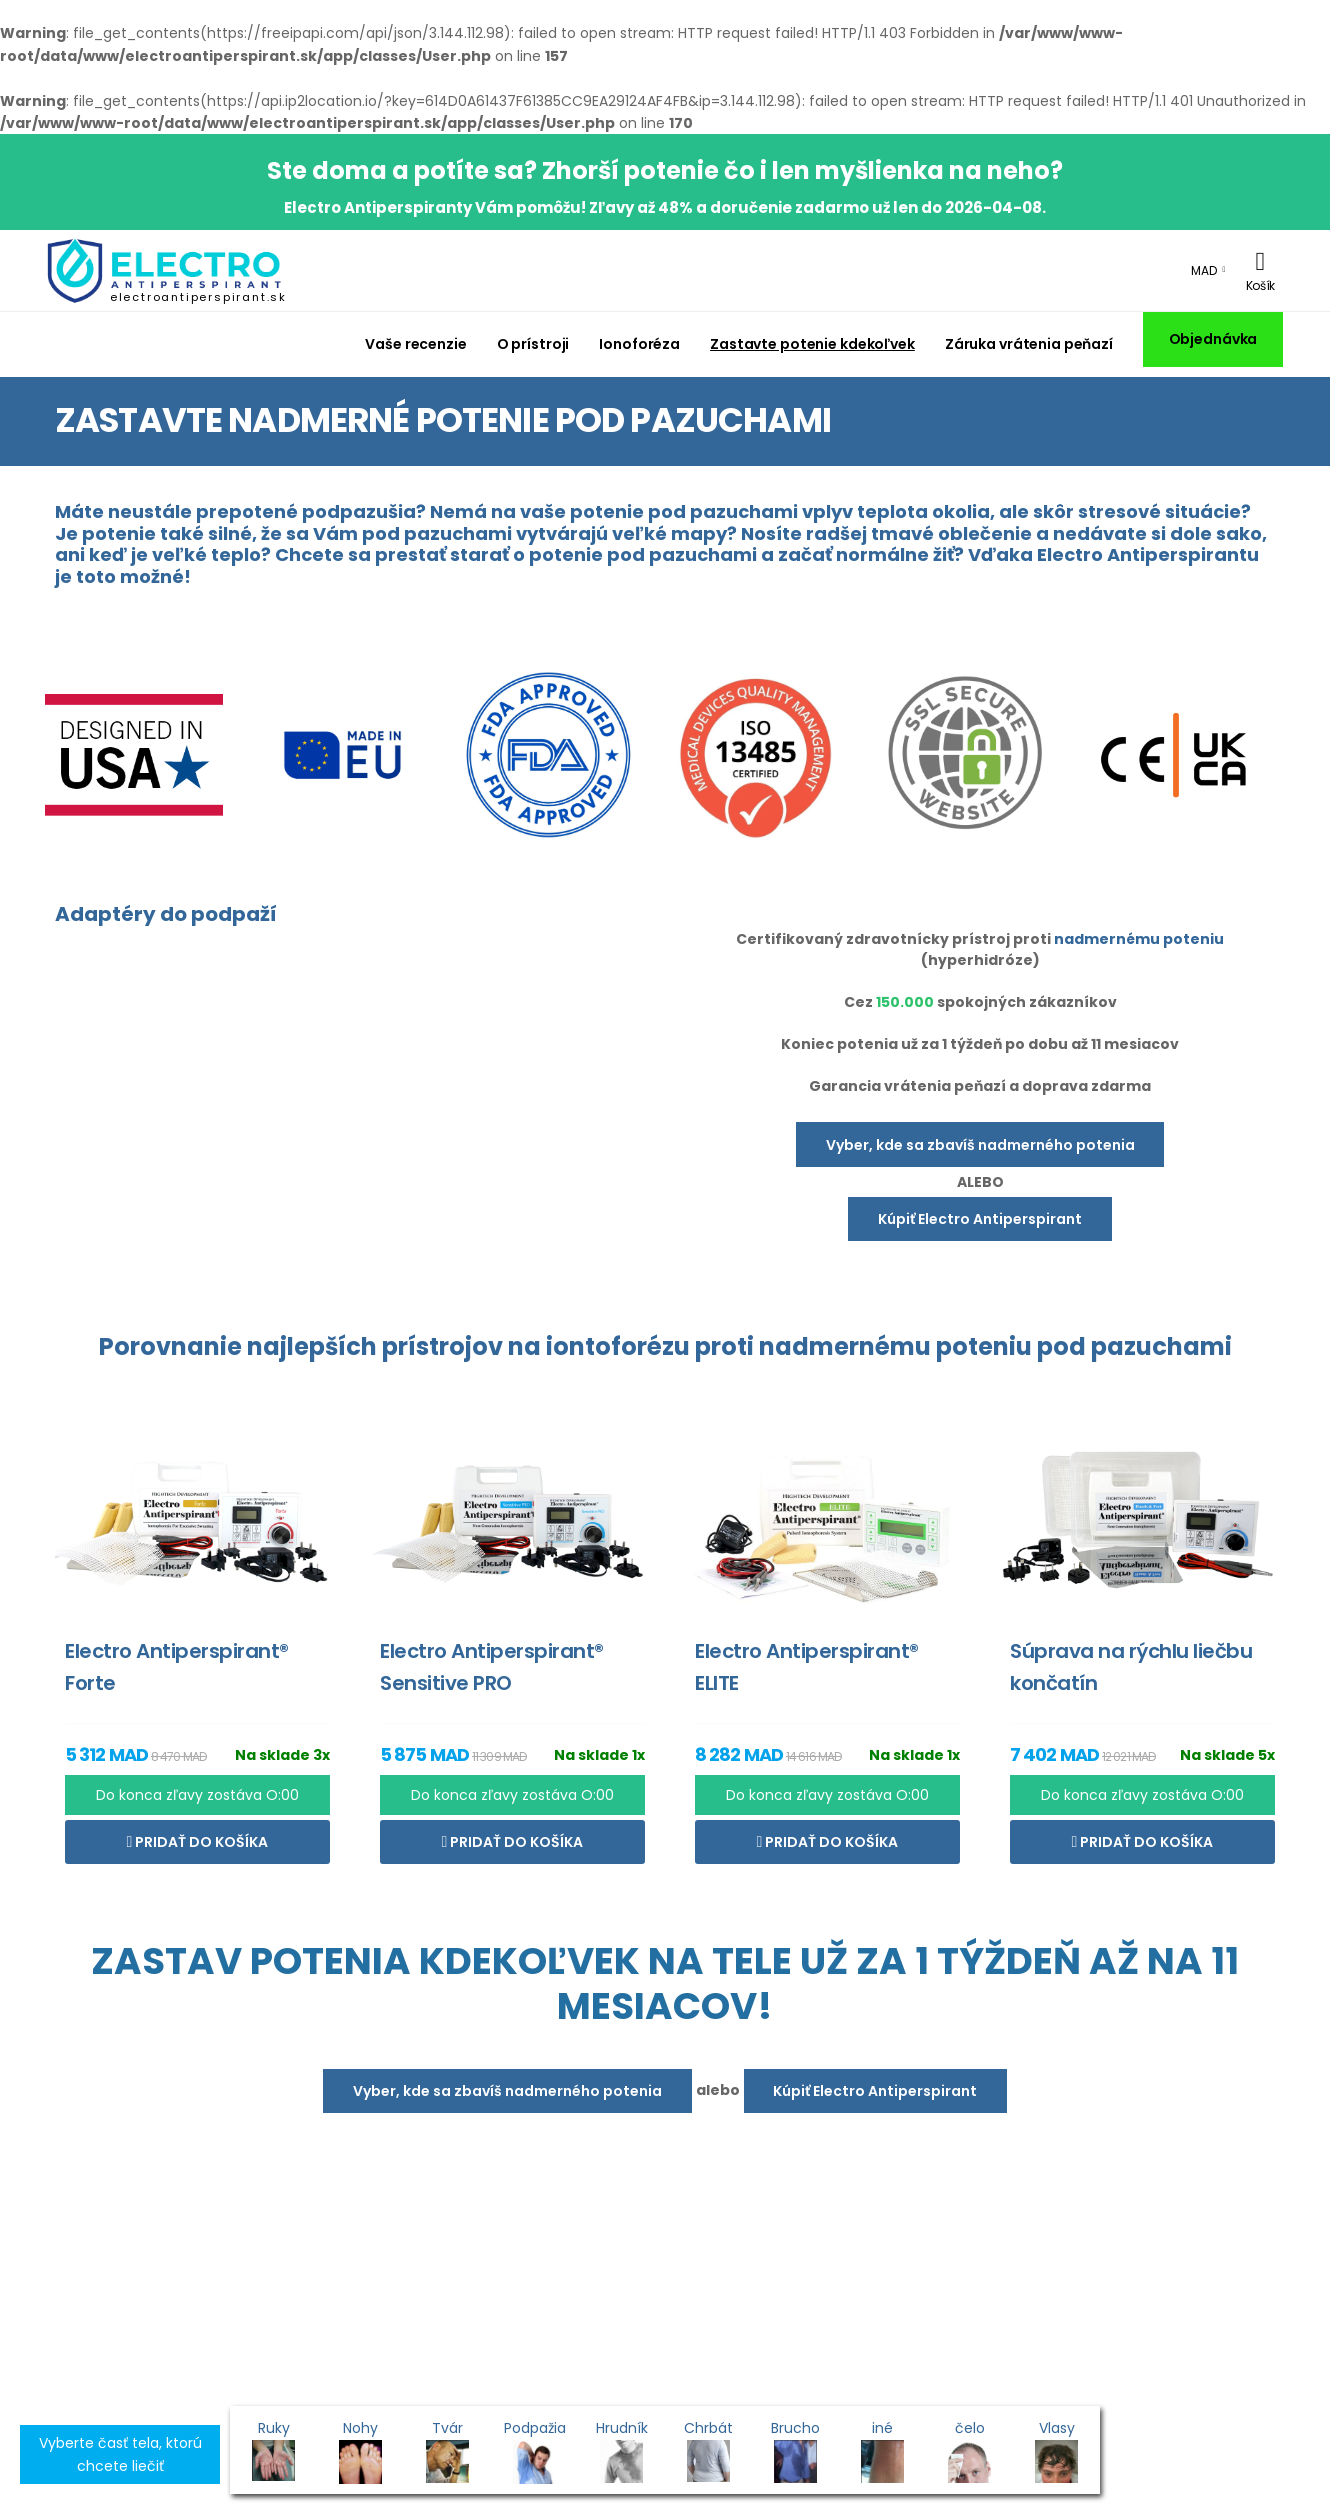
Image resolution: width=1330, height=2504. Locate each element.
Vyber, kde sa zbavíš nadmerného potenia (980, 1145)
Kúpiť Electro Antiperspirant (980, 1219)
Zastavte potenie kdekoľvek (812, 344)
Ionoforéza (639, 344)
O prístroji (533, 344)
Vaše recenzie (415, 344)
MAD (1204, 270)
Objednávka (1213, 339)
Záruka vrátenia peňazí (1029, 344)
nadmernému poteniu (1139, 939)
